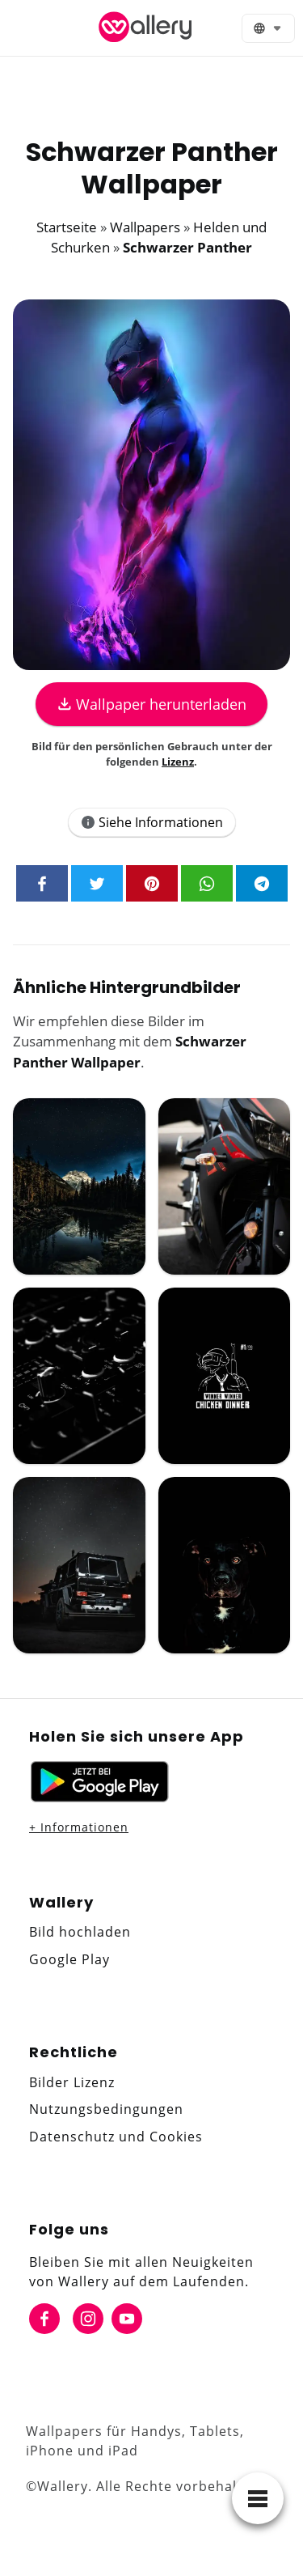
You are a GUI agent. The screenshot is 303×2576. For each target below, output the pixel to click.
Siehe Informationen (152, 822)
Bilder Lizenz (72, 2082)
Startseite (66, 227)
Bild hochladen (80, 1932)
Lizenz (178, 761)
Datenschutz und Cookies (116, 2136)
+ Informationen (78, 1827)
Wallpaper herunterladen (152, 704)
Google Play (69, 1959)
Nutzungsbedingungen (106, 2109)
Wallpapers (145, 227)
